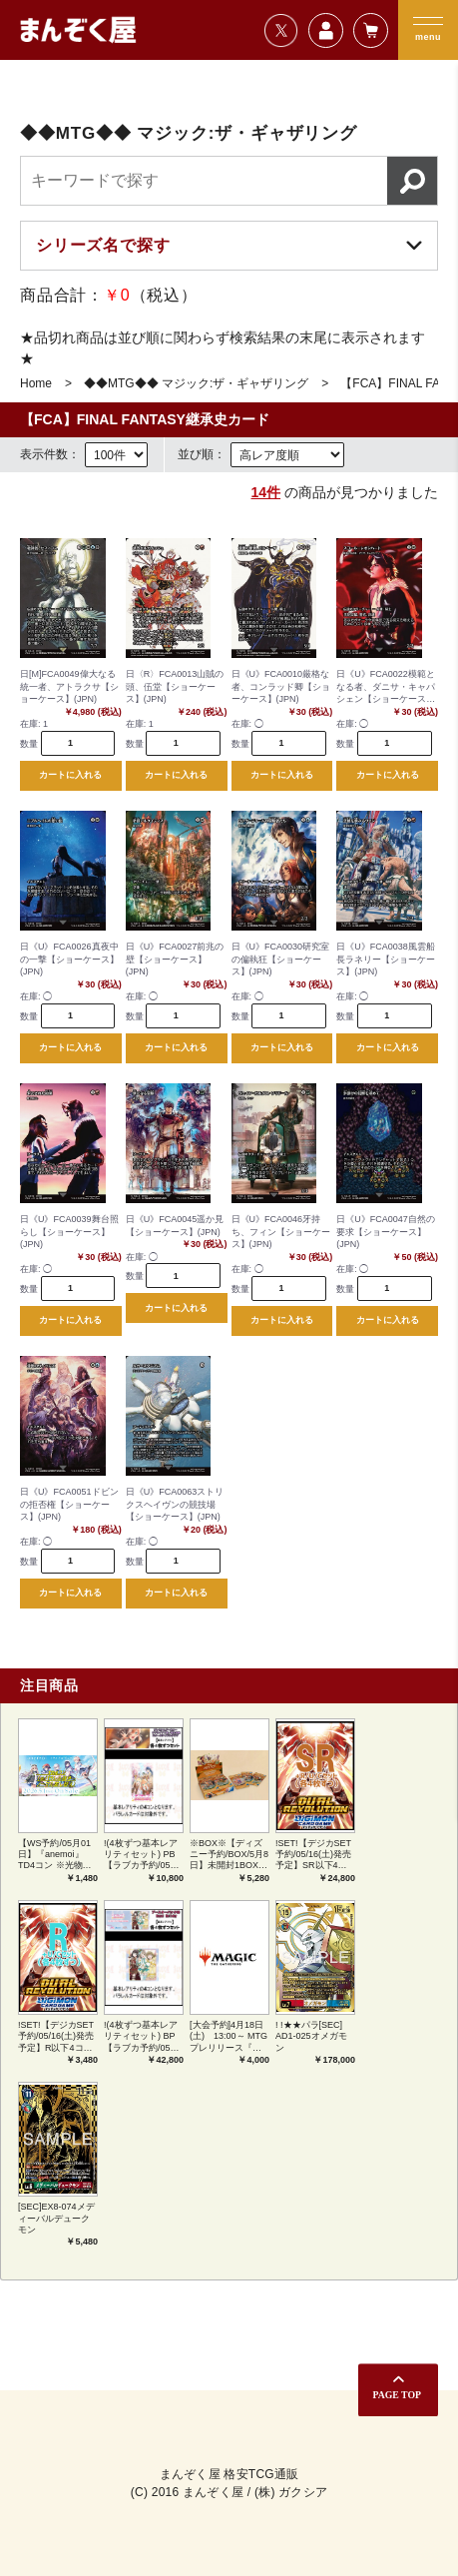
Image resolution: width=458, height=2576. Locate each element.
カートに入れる (70, 775)
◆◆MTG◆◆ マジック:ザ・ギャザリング (196, 383)
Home (36, 383)
